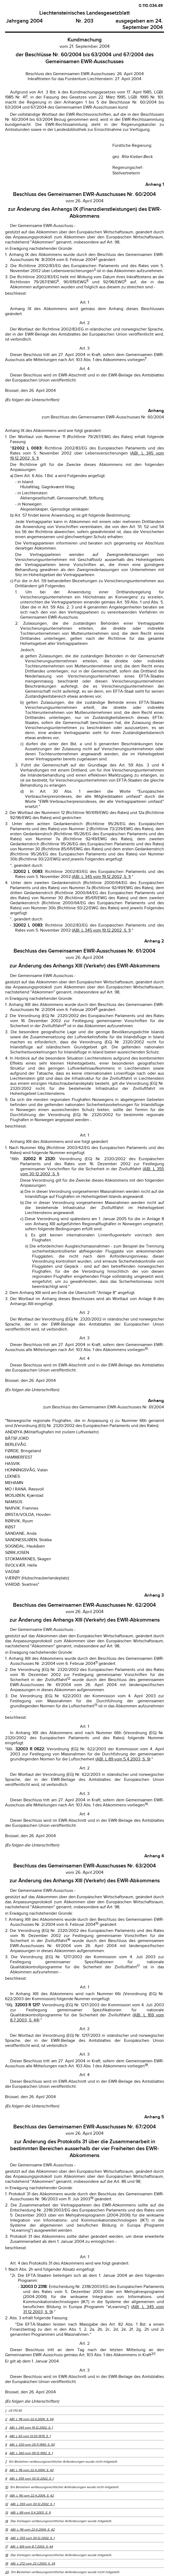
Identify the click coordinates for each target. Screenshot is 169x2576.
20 (7, 2572)
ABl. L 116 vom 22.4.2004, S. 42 (31, 2470)
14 (6, 2521)
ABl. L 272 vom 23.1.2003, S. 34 (32, 2563)
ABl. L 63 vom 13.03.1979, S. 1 (29, 2436)
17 (6, 2546)
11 (6, 2495)
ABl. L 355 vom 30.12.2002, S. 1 (31, 2478)
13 (6, 2512)
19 (6, 2563)
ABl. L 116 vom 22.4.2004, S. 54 (31, 2419)
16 (6, 2538)
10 (6, 2487)
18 (6, 2555)
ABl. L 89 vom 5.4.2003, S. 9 (122, 1759)
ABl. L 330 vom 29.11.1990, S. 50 (31, 2444)
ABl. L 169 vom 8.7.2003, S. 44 (31, 2546)
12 (6, 2504)
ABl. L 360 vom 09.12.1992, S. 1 (31, 2453)
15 (6, 2529)
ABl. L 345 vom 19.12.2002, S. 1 (101, 876)
